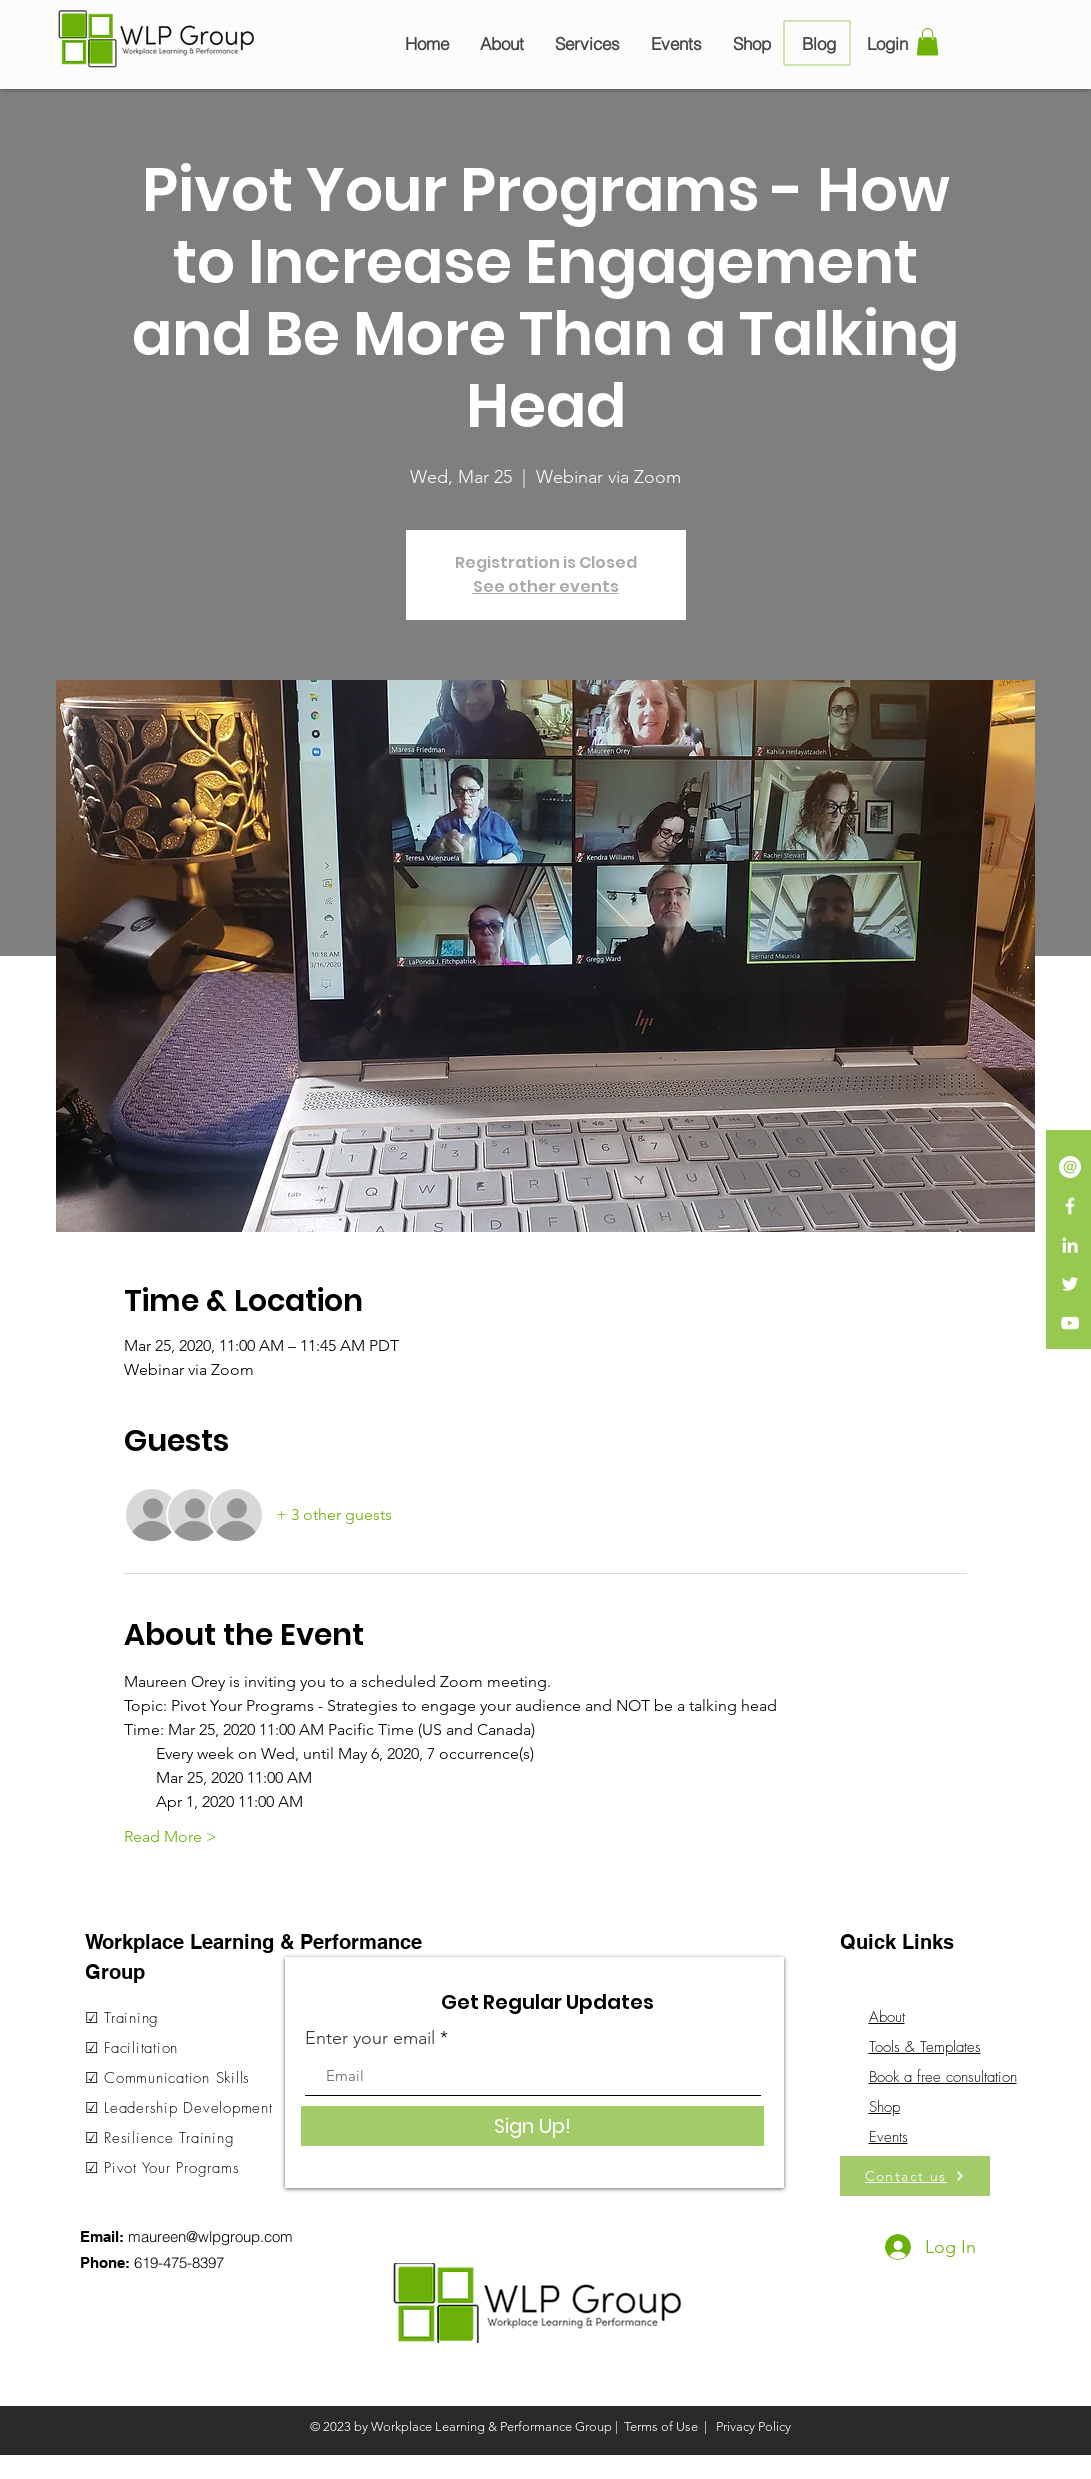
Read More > (170, 1836)
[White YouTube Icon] (1070, 1323)
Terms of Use (661, 2426)
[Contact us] (915, 2176)
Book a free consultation (943, 2077)
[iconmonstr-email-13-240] (1070, 1167)
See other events (546, 586)
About (887, 2017)
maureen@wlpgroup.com (210, 2236)
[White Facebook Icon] (1070, 1206)
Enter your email (370, 2038)
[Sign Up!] (532, 2126)
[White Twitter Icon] (1070, 1284)
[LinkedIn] (1070, 1245)
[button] (927, 41)
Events (888, 2137)
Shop (884, 2107)
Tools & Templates (925, 2047)
